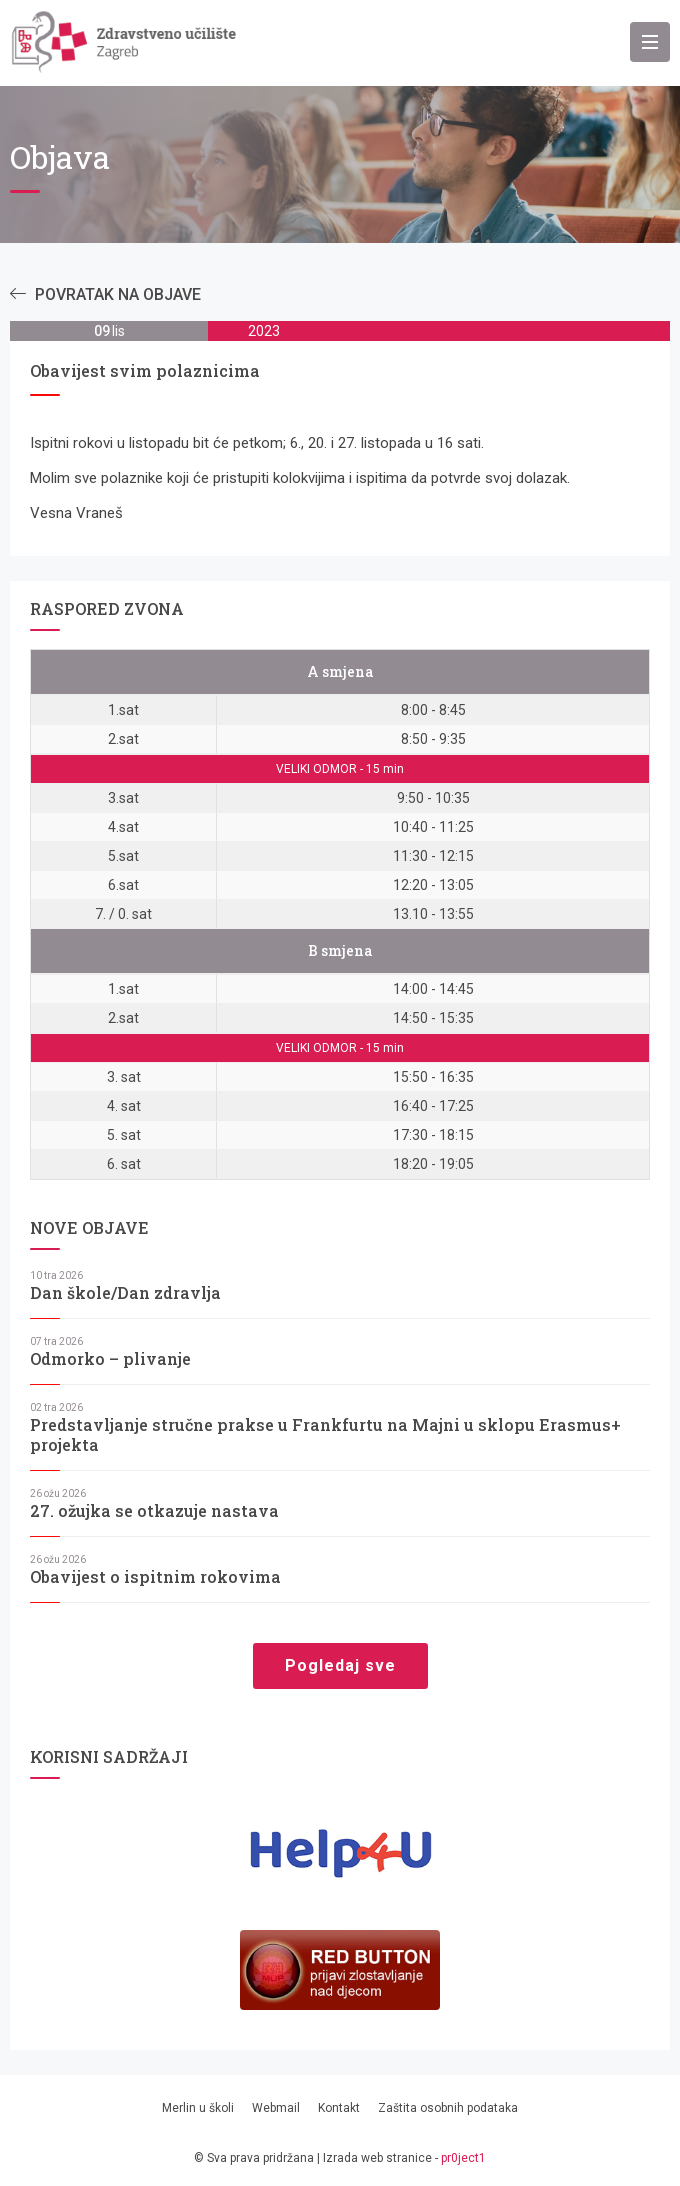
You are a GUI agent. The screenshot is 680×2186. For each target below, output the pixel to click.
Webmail (276, 2108)
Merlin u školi (198, 2108)
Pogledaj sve (340, 1665)
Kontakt (339, 2108)
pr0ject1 (463, 2158)
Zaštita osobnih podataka (448, 2108)
